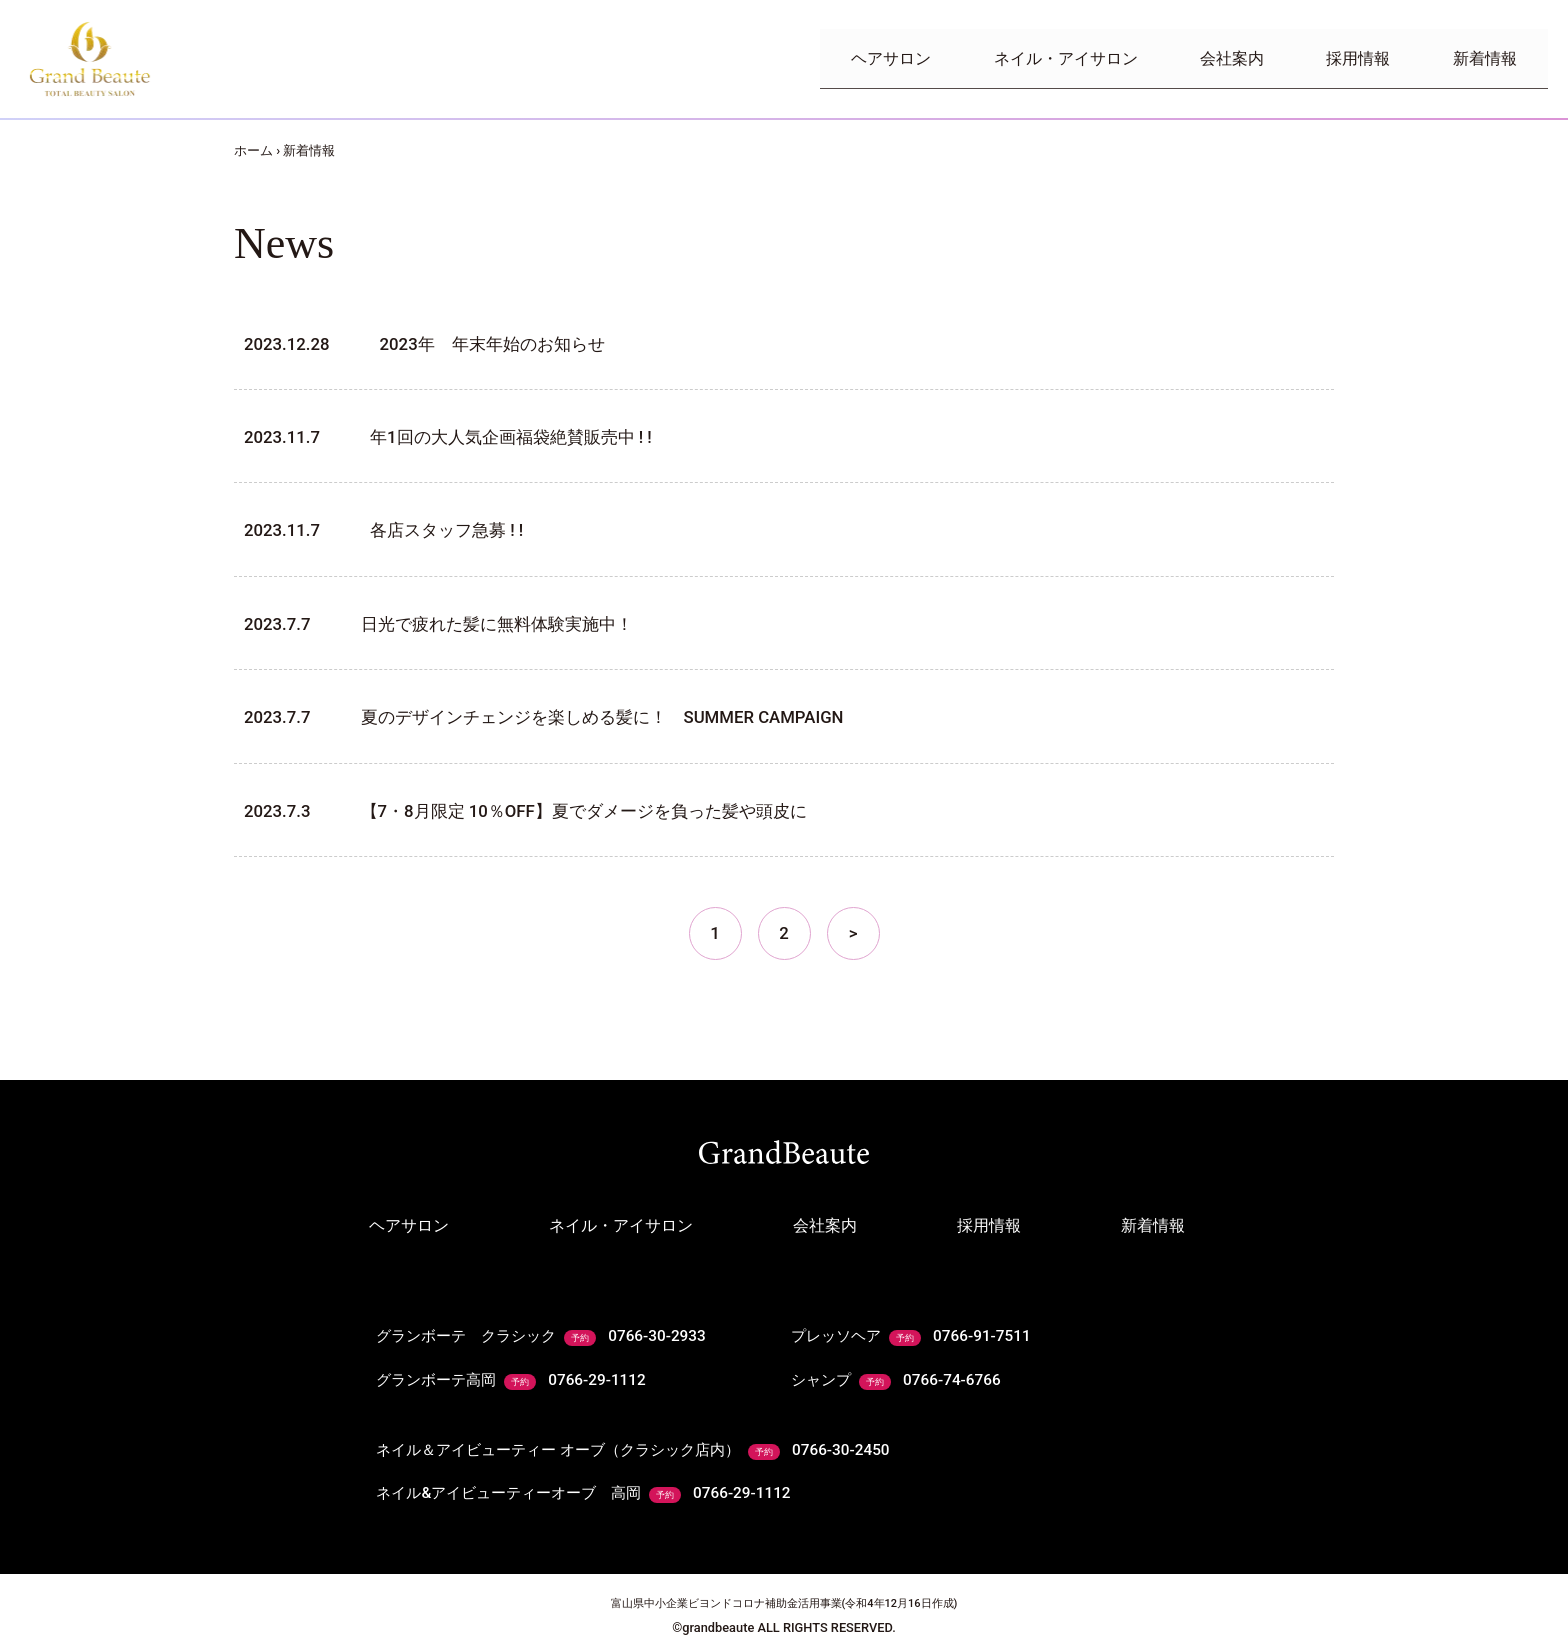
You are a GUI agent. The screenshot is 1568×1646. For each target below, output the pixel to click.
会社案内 (1188, 58)
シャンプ (900, 1376)
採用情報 (1332, 58)
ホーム (253, 150)
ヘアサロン (812, 58)
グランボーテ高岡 (517, 1376)
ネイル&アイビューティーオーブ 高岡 (594, 1480)
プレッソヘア (916, 1336)
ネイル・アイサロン (1004, 58)
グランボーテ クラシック (549, 1336)
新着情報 (1476, 58)
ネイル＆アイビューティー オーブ (647, 1440)
